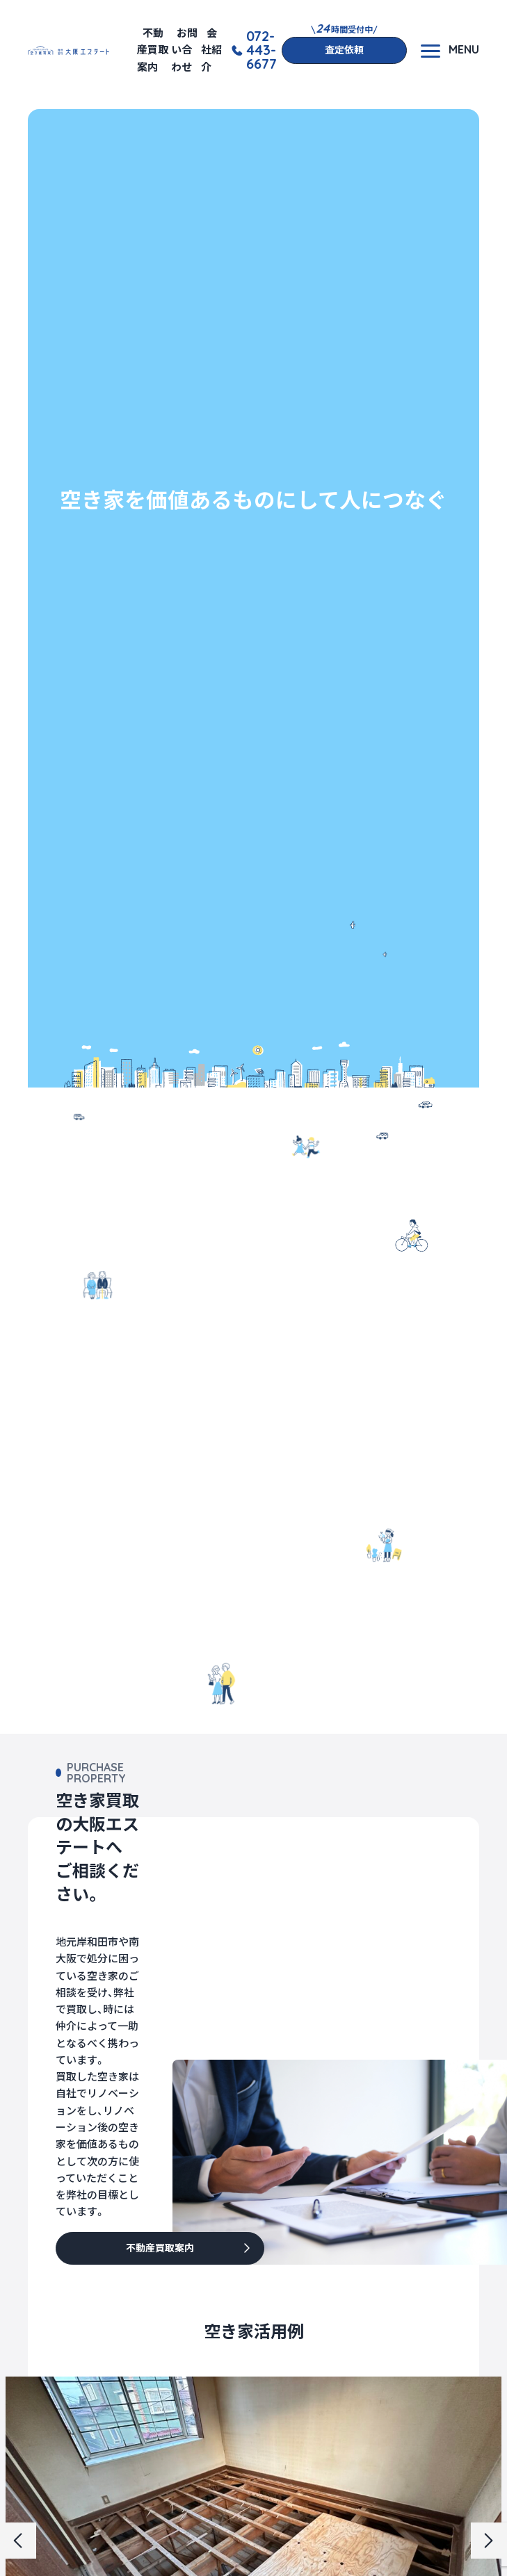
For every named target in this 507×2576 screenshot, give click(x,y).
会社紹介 (211, 50)
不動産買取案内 (152, 50)
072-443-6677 (261, 50)
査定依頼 (344, 50)
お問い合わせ (184, 50)
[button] (18, 2540)
